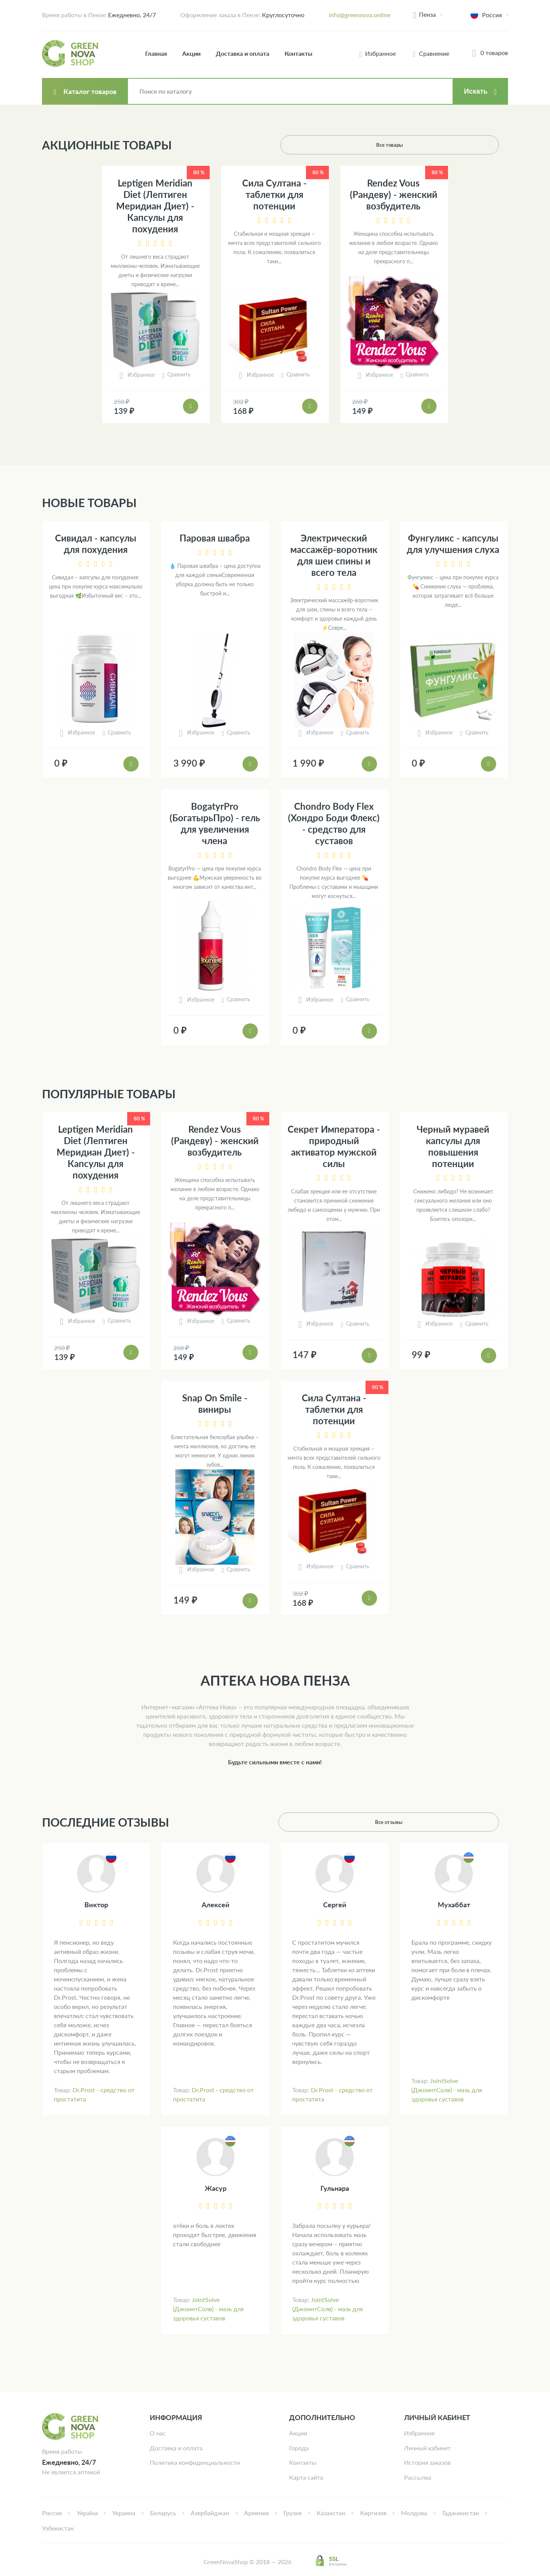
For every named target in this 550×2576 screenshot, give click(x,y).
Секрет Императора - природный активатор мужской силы (334, 1146)
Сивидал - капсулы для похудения (95, 543)
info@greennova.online (359, 14)
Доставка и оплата (242, 53)
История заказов (427, 2462)
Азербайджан (210, 2512)
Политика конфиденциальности (195, 2462)
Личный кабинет (427, 2447)
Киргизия (373, 2512)
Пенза (427, 14)
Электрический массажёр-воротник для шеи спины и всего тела (333, 555)
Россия (52, 2512)
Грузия (292, 2512)
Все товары (469, 144)
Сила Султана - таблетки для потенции (274, 194)
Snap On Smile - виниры (214, 1403)
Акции (191, 53)
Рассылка (417, 2477)
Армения (256, 2512)
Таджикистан (460, 2512)
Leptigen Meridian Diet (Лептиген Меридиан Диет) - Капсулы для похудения (155, 205)
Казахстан (331, 2512)
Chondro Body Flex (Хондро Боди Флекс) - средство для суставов (334, 823)
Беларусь (163, 2512)
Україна (87, 2512)
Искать (476, 91)
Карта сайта (306, 2477)
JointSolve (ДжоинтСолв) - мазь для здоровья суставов (446, 2090)
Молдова (414, 2512)
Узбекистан (58, 2528)
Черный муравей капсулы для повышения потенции (453, 1146)
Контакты (298, 53)
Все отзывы (469, 1822)
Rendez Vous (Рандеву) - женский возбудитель (393, 194)
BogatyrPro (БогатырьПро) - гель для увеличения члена (215, 823)
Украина (123, 2512)
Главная (156, 53)
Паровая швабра (215, 537)
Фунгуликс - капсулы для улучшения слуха (453, 543)
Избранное (419, 2433)
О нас (158, 2433)
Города (299, 2447)
